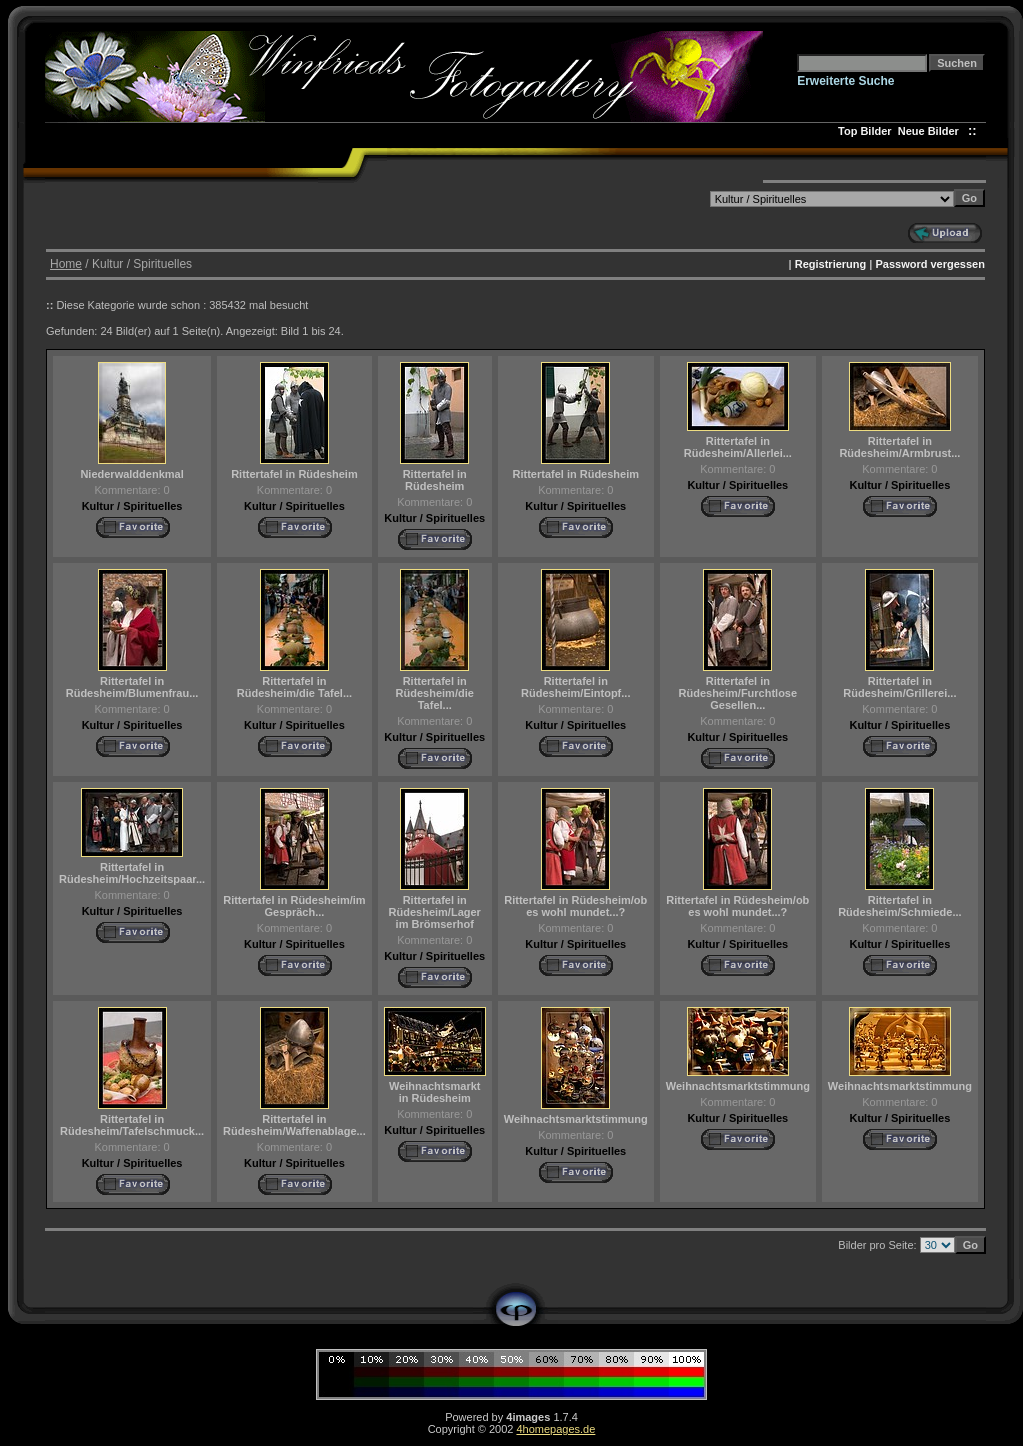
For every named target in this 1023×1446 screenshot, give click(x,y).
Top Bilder (865, 131)
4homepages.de (555, 1429)
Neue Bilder (931, 131)
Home (66, 264)
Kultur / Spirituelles (132, 506)
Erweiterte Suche (845, 81)
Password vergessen (929, 264)
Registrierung (831, 264)
